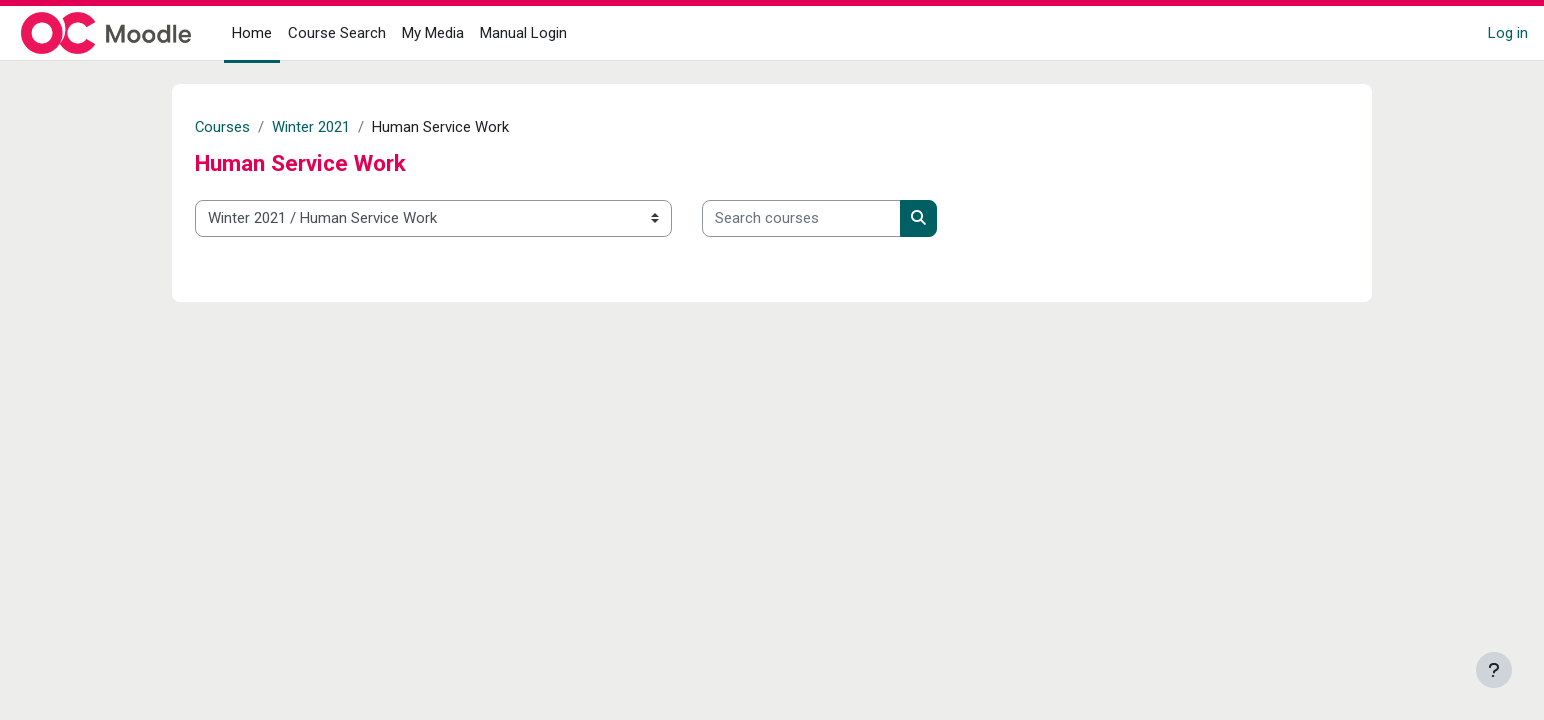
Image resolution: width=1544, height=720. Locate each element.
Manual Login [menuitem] (523, 33)
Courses (223, 127)
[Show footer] (1494, 670)
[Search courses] (801, 218)
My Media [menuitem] (433, 33)
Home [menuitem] (252, 33)
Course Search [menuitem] (337, 33)
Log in (1508, 33)
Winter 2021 (312, 127)
